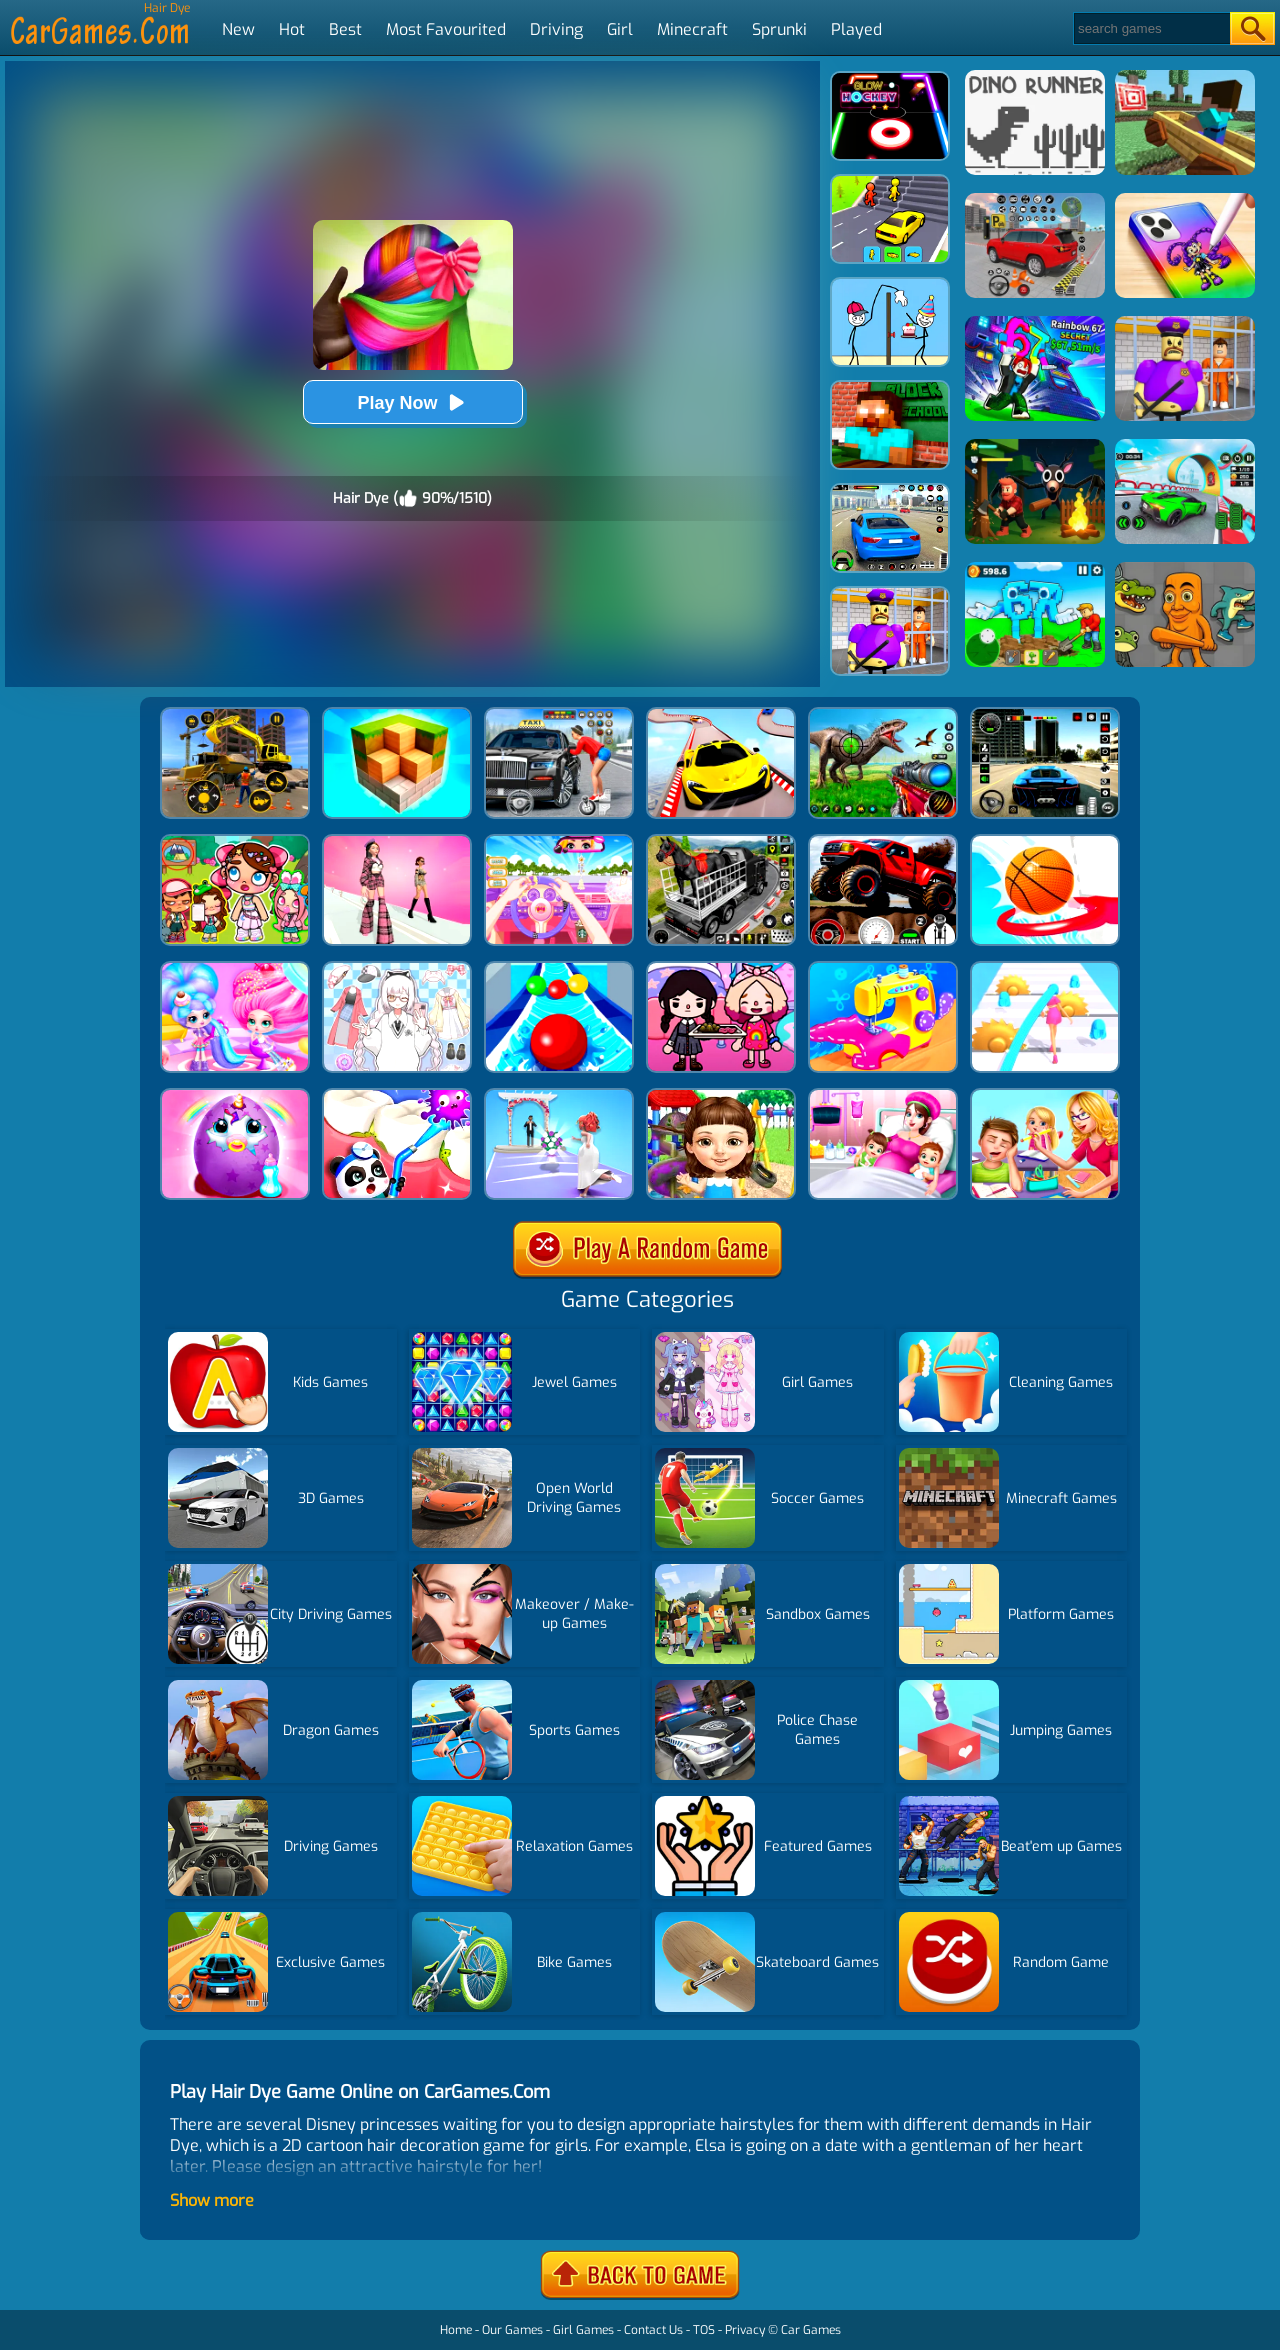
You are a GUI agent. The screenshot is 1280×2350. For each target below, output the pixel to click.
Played (856, 29)
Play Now (412, 402)
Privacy (745, 2330)
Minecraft (692, 29)
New (238, 29)
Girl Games (583, 2330)
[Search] (1150, 28)
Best (345, 29)
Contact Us (653, 2330)
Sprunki (779, 29)
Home (456, 2330)
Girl (620, 29)
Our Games (512, 2330)
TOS (704, 2330)
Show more (212, 2200)
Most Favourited (446, 29)
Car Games (811, 2330)
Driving (556, 29)
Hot (292, 29)
